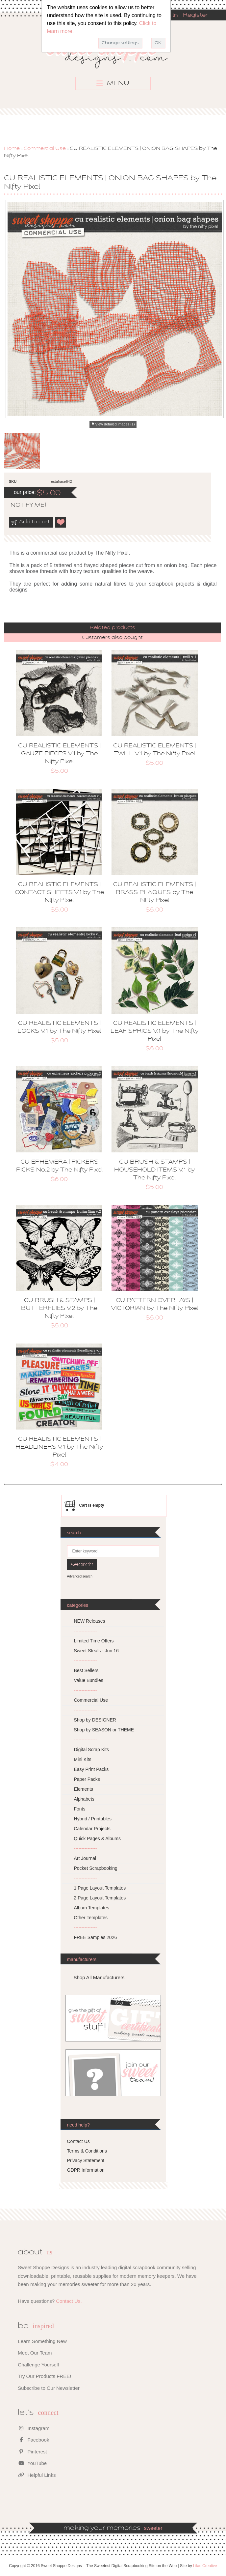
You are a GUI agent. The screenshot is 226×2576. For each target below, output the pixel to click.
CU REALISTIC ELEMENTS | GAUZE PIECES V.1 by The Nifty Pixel (59, 754)
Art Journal (85, 1858)
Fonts (80, 1808)
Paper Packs (87, 1779)
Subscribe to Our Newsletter (49, 2388)
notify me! (23, 505)
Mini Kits (82, 1759)
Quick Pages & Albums (97, 1838)
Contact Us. (69, 2301)
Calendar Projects (92, 1828)
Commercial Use (45, 148)
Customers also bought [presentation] (112, 637)
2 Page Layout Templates (100, 1897)
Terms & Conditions (87, 2151)
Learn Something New (42, 2341)
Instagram (33, 2428)
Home (12, 148)
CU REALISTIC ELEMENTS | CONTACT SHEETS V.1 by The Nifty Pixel (59, 892)
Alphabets (84, 1799)
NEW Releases (89, 1621)
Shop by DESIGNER (95, 1719)
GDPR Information (86, 2170)
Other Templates (91, 1917)
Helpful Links (37, 2475)
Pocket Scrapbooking (95, 1868)
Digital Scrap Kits (91, 1749)
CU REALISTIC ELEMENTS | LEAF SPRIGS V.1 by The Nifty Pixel (154, 1031)
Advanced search (79, 1576)
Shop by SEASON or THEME (104, 1729)
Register (195, 15)
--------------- (85, 1631)
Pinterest (32, 2451)
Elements (83, 1789)
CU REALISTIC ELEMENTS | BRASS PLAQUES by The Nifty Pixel (154, 892)
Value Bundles (88, 1680)
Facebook (33, 2440)
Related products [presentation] (112, 627)
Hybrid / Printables (93, 1818)
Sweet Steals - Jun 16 (96, 1650)
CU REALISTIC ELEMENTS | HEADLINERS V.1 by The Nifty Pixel (59, 1447)
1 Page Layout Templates (100, 1888)
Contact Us (78, 2141)
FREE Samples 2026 (95, 1937)
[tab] (112, 627)
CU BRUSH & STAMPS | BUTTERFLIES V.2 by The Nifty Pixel (59, 1308)
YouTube (32, 2463)
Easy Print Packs (91, 1769)
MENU (112, 83)
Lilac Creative (205, 2565)
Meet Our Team (35, 2353)
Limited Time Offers (94, 1640)
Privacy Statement (86, 2160)
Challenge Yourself (38, 2364)
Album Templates (91, 1907)
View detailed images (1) (115, 424)
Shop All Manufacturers (99, 1977)
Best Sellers (86, 1670)
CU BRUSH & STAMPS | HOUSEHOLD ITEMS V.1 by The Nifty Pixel (154, 1170)
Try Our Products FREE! (44, 2376)
